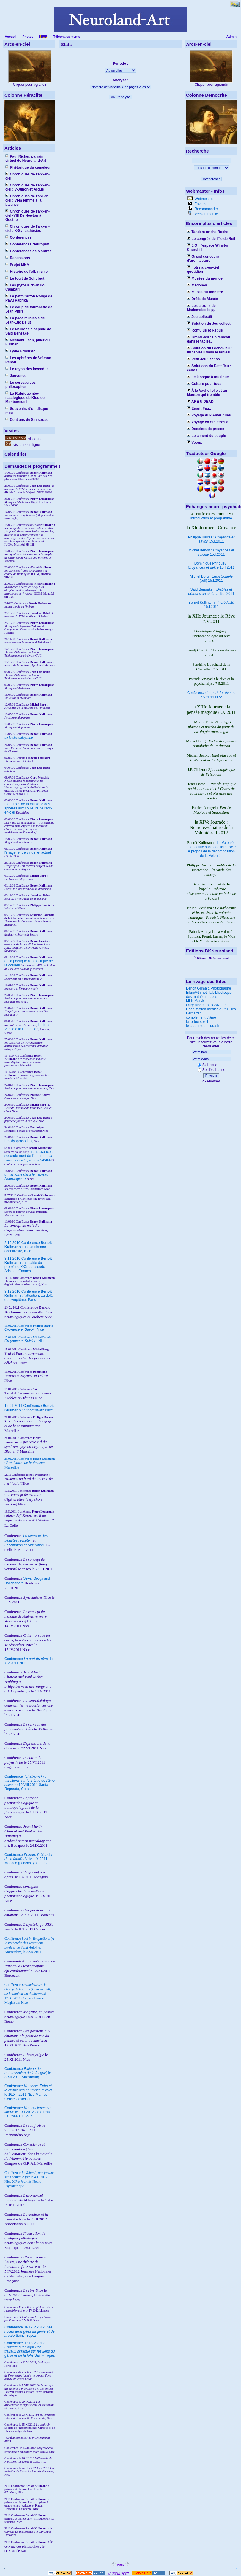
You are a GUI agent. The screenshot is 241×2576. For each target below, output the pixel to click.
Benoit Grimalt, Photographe (208, 988)
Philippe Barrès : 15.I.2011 (211, 539)
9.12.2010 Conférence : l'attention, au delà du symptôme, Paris (28, 1295)
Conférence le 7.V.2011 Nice (211, 695)
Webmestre (202, 199)
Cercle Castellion (17, 2099)
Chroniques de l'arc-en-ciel (27, 176)
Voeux (194, 442)
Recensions (17, 258)
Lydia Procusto (20, 351)
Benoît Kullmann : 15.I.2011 (211, 604)
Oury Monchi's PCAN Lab (206, 1005)
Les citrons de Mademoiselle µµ (201, 308)
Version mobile (205, 214)
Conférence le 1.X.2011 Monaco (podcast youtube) (28, 1859)
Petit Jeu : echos (203, 359)
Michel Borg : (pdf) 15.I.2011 (211, 578)
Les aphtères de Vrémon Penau (28, 360)
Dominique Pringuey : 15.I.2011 (211, 565)
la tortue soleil (197, 1022)
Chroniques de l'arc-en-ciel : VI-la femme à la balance (27, 200)
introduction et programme (211, 518)
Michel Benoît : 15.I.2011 (211, 552)
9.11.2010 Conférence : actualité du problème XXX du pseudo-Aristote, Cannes (28, 1264)
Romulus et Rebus (205, 330)
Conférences (18, 237)
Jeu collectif (199, 317)
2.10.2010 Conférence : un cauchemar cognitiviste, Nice (28, 1247)
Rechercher (211, 179)
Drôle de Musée (202, 299)
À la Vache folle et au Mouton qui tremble (207, 393)
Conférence (14, 2327)
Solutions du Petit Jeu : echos (209, 368)
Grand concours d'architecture (203, 258)
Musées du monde (205, 278)
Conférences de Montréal (29, 251)
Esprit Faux (199, 408)
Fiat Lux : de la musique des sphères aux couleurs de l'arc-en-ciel (28, 808)
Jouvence (15, 376)
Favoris (199, 204)
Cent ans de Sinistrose (26, 420)
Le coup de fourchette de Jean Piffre (28, 309)
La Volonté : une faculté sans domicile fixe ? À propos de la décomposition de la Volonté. (211, 849)
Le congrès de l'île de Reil (211, 239)
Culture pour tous (204, 384)
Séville (45, 1160)
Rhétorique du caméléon (28, 167)
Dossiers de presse (205, 429)
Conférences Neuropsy (27, 244)
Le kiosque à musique (208, 377)
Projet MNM (17, 265)
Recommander (205, 209)
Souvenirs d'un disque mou (26, 411)
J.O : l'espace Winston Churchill (208, 247)
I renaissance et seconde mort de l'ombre (29, 1154)
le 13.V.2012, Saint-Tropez (29, 2349)
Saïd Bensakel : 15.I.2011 (211, 591)
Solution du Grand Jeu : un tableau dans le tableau (209, 350)
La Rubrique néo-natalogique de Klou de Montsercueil (25, 397)
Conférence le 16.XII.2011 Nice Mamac (28, 2090)
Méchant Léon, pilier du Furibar (27, 342)
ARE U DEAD (200, 402)
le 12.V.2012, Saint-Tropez (29, 2331)
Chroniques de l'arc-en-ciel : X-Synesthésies (27, 228)
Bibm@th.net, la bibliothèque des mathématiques (209, 994)
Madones (197, 285)
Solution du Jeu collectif (210, 323)
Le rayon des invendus (26, 369)
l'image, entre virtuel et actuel (27, 852)
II (47, 1156)
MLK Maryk (195, 1001)
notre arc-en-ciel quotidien (203, 269)
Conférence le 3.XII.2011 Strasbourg (27, 2073)
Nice (24, 1329)
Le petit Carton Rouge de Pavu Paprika (28, 298)
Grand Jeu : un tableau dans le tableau (208, 339)
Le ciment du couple (206, 436)
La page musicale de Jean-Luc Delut (25, 320)
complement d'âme (201, 1017)
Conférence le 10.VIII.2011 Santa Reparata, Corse (29, 1782)
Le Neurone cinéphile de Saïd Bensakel (28, 331)
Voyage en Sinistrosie (207, 422)
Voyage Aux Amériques (209, 415)
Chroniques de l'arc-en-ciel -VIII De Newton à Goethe (27, 215)
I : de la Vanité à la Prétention (26, 1027)
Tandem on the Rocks (207, 232)
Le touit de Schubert (24, 278)
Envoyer (211, 1075)
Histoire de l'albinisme (26, 272)
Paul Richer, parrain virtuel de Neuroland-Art (25, 158)
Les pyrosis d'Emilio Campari (25, 287)
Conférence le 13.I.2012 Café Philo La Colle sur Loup (27, 2112)
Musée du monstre (205, 292)
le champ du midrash (202, 1026)
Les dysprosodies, (18, 1141)
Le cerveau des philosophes (20, 385)
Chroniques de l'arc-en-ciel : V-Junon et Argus (27, 187)
